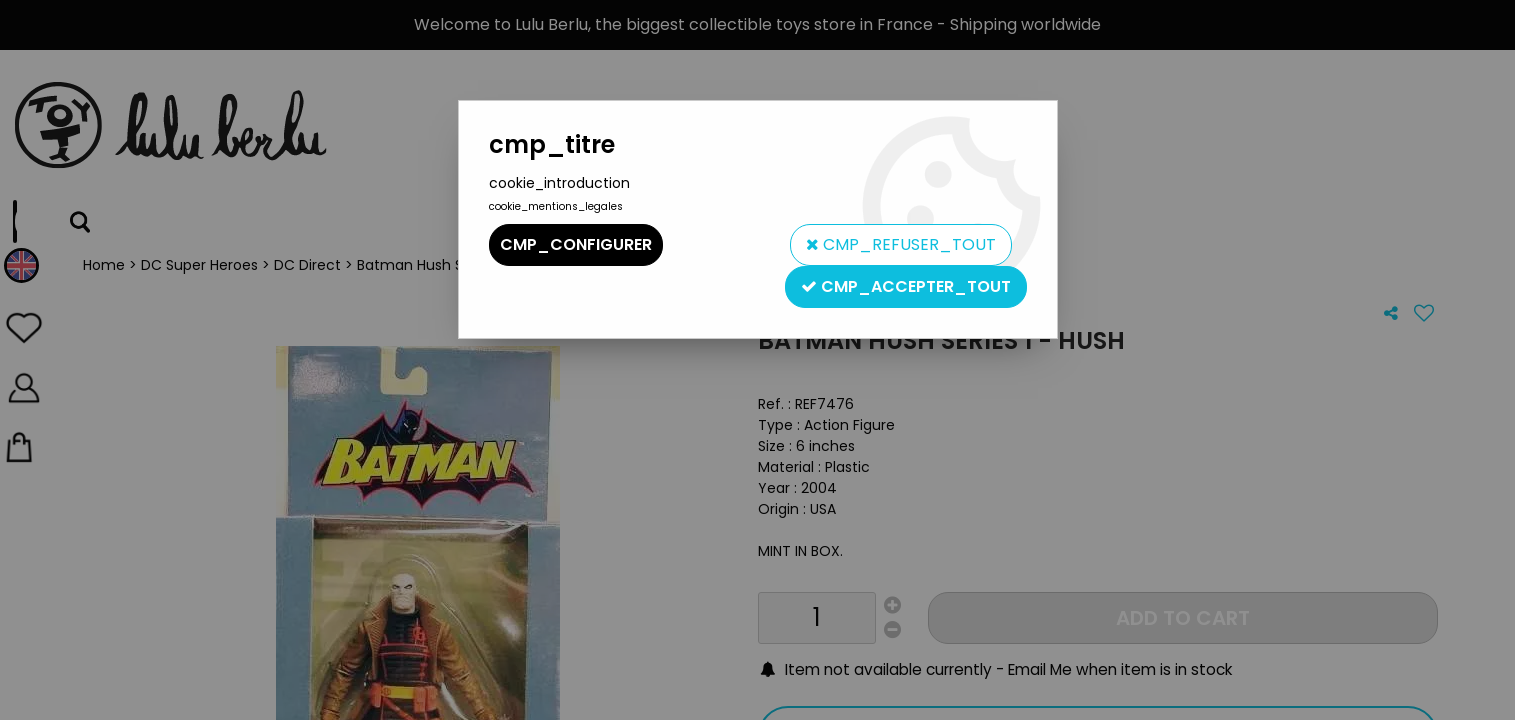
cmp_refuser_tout (901, 244)
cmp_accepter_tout (906, 286)
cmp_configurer (576, 244)
